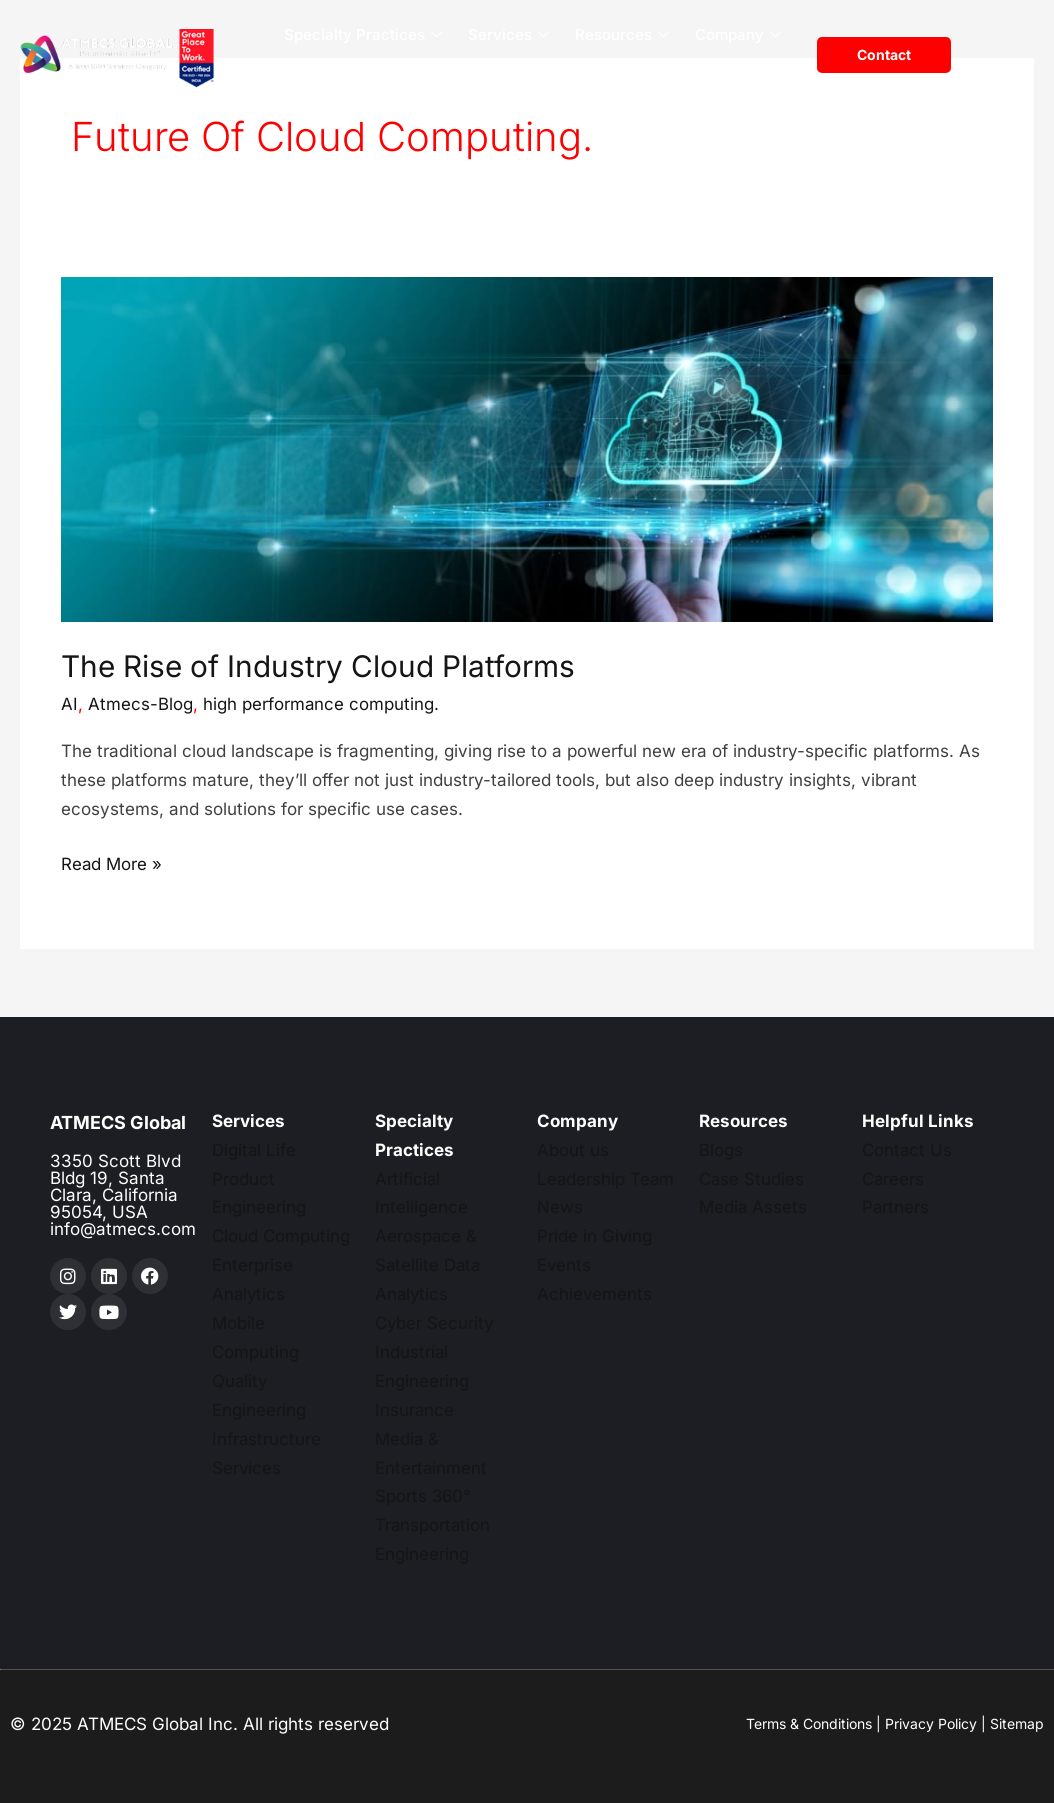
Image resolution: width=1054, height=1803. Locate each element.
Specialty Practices (363, 35)
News (560, 1207)
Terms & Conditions (809, 1723)
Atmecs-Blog (140, 704)
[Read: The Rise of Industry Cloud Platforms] (527, 449)
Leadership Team (606, 1179)
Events (564, 1265)
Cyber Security (435, 1323)
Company (738, 35)
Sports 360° (424, 1496)
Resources (622, 35)
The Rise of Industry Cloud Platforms (318, 666)
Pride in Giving (595, 1236)
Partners (896, 1207)
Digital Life (254, 1150)
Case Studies (752, 1179)
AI (69, 704)
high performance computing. (321, 704)
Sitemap (1017, 1723)
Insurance (415, 1410)
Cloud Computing (281, 1236)
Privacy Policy (931, 1723)
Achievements (595, 1294)
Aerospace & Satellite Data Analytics (429, 1265)
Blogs (721, 1150)
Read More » (112, 862)
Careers (758, 74)
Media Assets (753, 1207)
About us (573, 1150)
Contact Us (907, 1150)
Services (508, 35)
